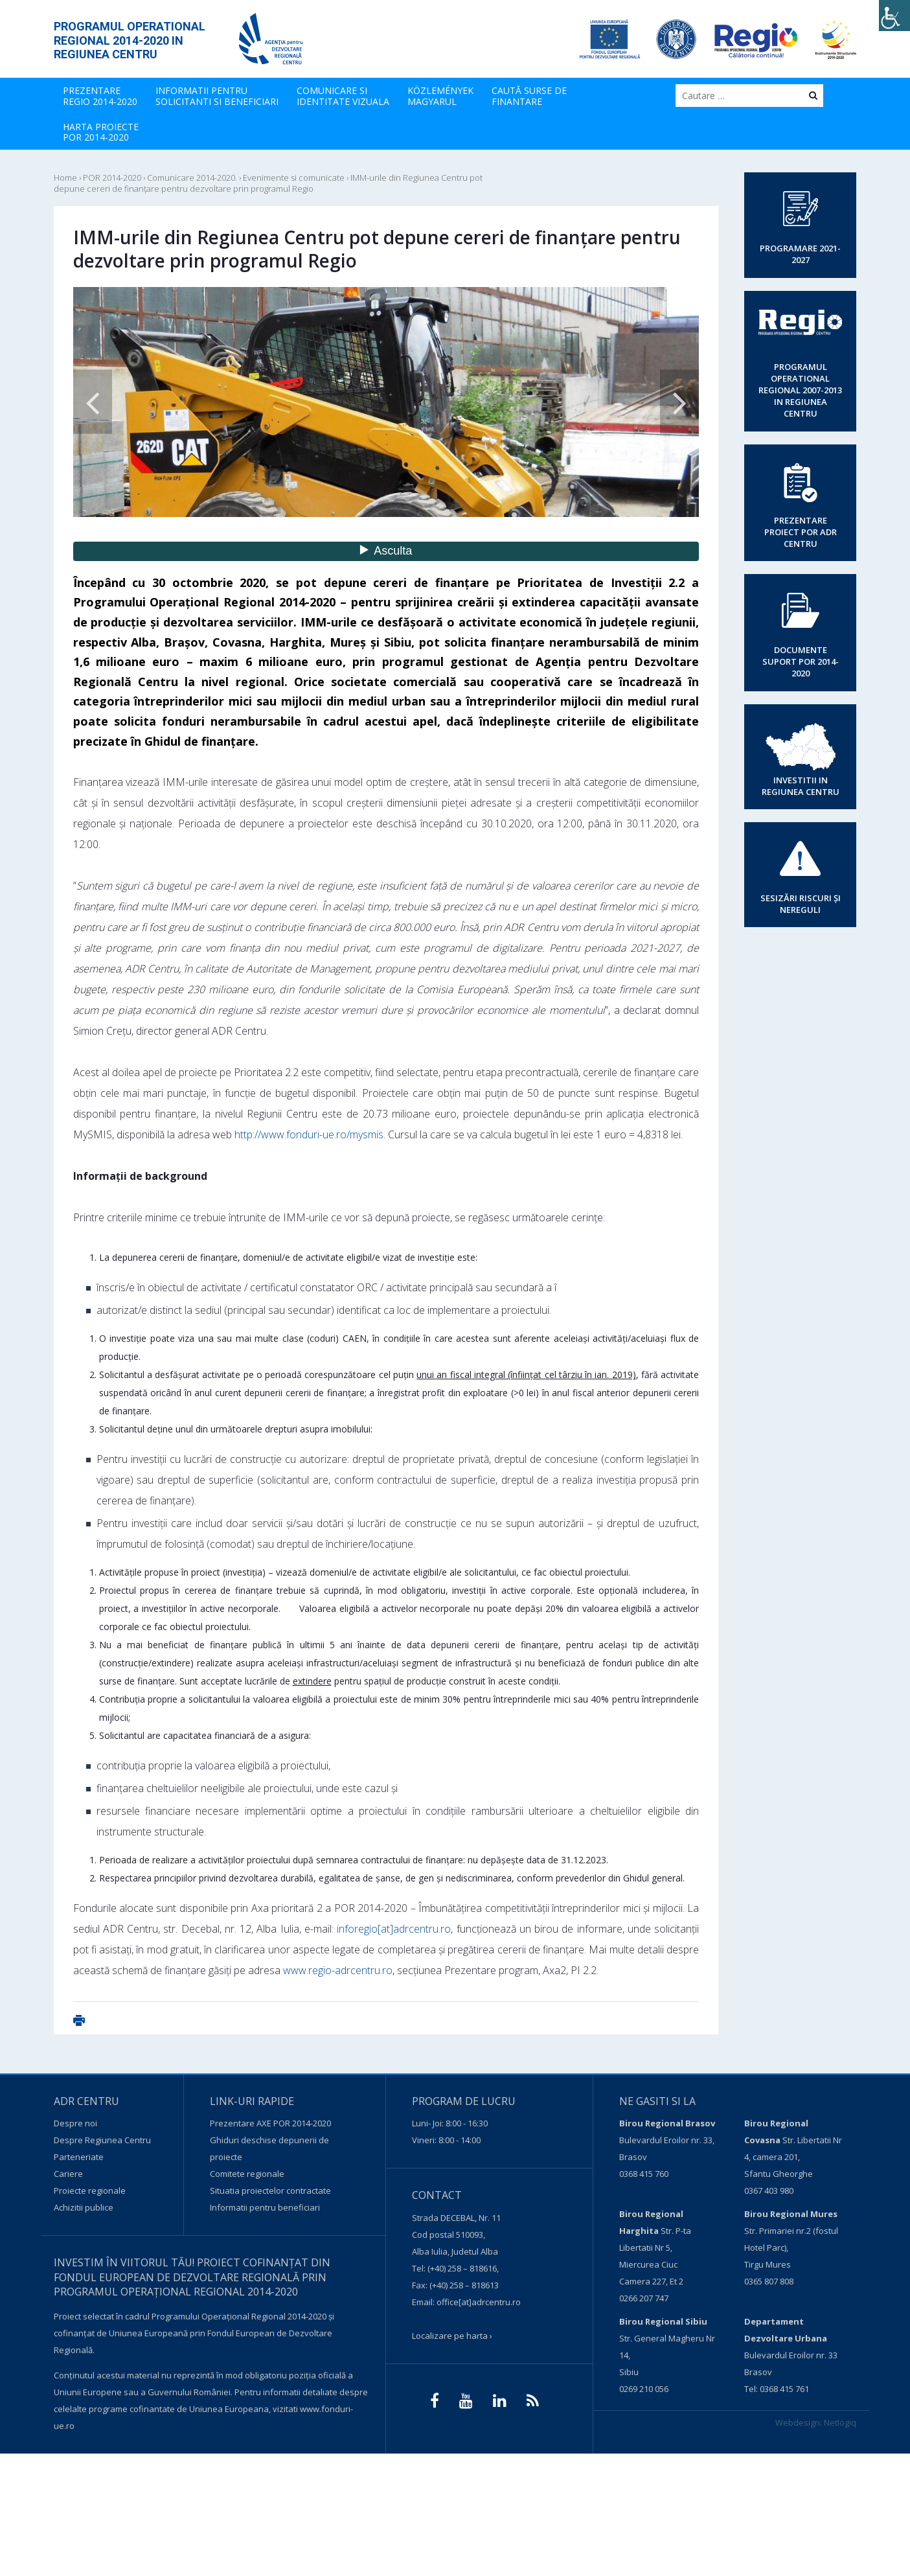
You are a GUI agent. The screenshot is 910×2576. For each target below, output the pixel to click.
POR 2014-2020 (112, 177)
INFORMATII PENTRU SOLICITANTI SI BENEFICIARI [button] (217, 96)
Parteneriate (79, 2157)
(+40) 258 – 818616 (462, 2268)
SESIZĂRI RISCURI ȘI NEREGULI (800, 903)
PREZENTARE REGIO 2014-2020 (100, 96)
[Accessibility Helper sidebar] (894, 15)
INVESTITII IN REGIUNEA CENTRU (800, 786)
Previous (92, 402)
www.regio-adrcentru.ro (337, 1970)
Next (679, 402)
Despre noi (75, 2123)
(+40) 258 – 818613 (464, 2285)
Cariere (68, 2173)
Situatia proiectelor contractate (270, 2190)
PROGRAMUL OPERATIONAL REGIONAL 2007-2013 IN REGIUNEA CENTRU (800, 390)
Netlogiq (840, 2422)
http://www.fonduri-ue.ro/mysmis (308, 1134)
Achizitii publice (83, 2207)
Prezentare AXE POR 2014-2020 (270, 2123)
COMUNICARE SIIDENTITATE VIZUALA (343, 96)
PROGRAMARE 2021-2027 (800, 254)
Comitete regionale (247, 2173)
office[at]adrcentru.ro (479, 2302)
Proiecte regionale (90, 2190)
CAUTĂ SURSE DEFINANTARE (529, 96)
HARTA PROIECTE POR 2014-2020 (101, 132)
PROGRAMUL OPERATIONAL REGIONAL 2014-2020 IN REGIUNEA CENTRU (129, 40)
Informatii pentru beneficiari (265, 2207)
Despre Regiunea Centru (102, 2140)
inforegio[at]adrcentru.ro (394, 1929)
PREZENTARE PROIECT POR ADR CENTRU (800, 531)
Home (65, 177)
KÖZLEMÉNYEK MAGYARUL (440, 96)
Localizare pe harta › (452, 2335)
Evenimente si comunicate (294, 177)
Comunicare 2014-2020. (192, 177)
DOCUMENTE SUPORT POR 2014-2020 (800, 661)
